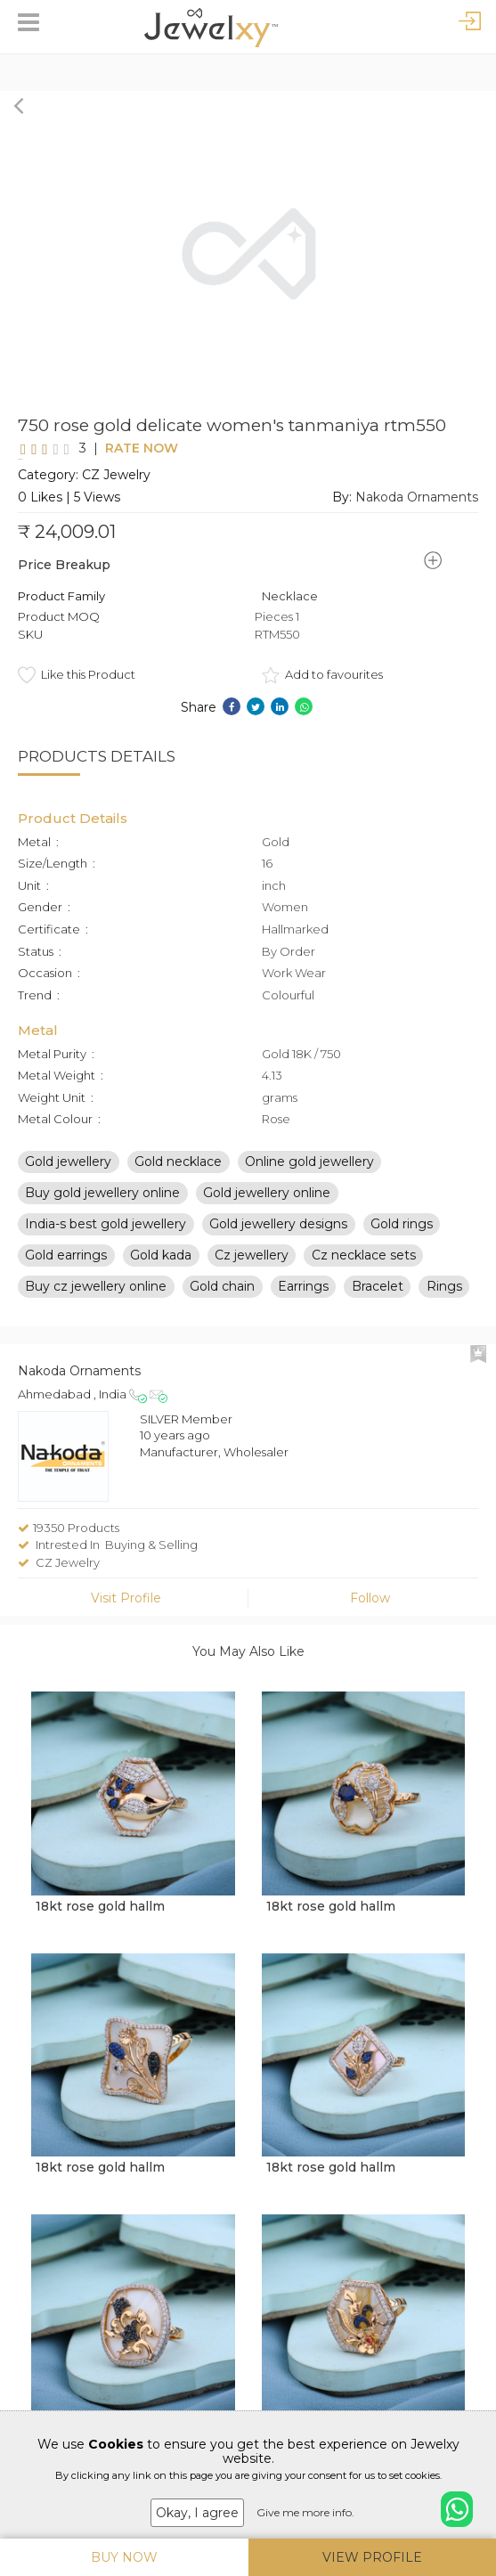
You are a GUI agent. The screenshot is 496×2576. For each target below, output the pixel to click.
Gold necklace (178, 1176)
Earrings (303, 1300)
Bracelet (377, 1300)
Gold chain (222, 1300)
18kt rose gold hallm (100, 1920)
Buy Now (124, 2557)
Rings (444, 1300)
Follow (370, 1612)
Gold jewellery (68, 1176)
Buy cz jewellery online (96, 1300)
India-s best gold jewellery (105, 1238)
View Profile (372, 2557)
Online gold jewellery (309, 1176)
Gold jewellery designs (278, 1238)
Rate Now (109, 455)
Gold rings (401, 1238)
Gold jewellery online (266, 1207)
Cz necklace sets (364, 1269)
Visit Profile (126, 1612)
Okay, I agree (197, 2513)
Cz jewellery (252, 1269)
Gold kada (160, 1269)
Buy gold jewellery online (102, 1207)
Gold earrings (66, 1269)
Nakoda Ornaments (416, 511)
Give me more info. (305, 2512)
